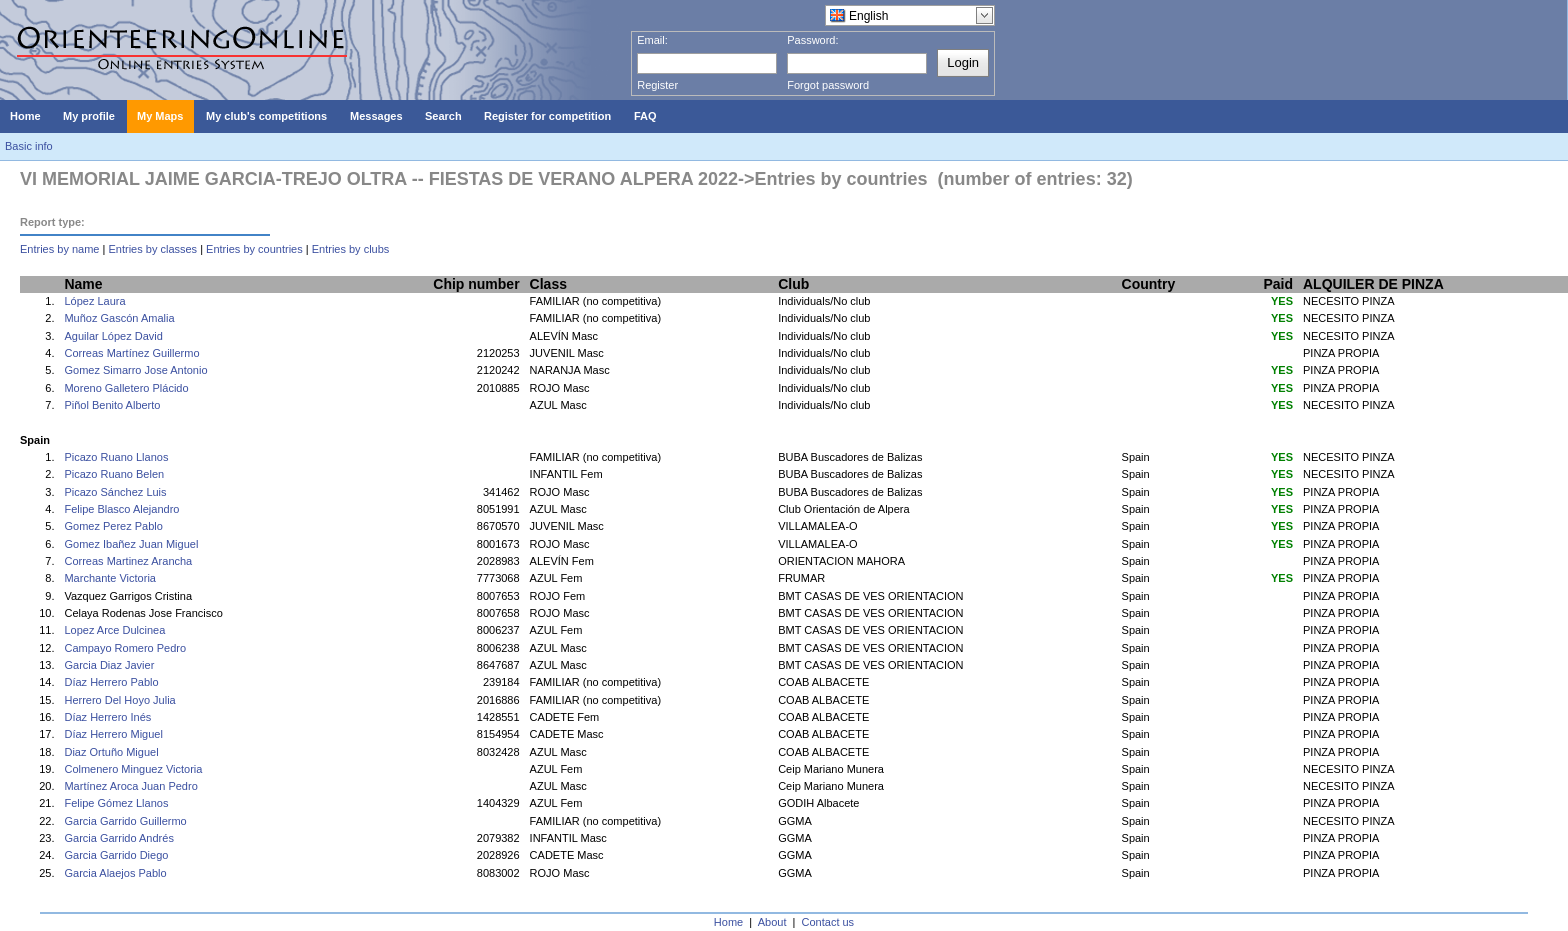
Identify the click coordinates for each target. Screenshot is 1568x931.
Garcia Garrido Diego (116, 855)
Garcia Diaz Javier (109, 665)
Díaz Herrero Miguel (113, 734)
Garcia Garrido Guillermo (125, 821)
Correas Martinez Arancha (128, 561)
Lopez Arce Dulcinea (114, 630)
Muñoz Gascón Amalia (119, 318)
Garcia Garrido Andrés (118, 838)
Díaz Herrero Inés (107, 717)
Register (657, 85)
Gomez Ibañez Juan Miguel (131, 544)
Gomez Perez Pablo (113, 526)
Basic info (29, 146)
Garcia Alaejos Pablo (115, 873)
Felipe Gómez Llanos (116, 803)
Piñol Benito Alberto (112, 405)
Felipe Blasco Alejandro (121, 509)
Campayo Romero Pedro (125, 648)
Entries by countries (254, 249)
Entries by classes (152, 249)
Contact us (828, 922)
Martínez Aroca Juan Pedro (130, 786)
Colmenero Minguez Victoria (133, 769)
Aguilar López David (113, 336)
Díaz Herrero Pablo (111, 682)
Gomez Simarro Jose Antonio (135, 370)
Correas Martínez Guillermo (131, 353)
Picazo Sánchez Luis (115, 492)
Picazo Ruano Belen (114, 474)
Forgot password (828, 85)
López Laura (94, 301)
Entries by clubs (351, 249)
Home (728, 922)
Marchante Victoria (110, 578)
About (772, 922)
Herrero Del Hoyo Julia (119, 700)
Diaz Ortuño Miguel (111, 752)
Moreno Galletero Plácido (126, 388)
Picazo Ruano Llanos (116, 457)
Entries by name (59, 249)
